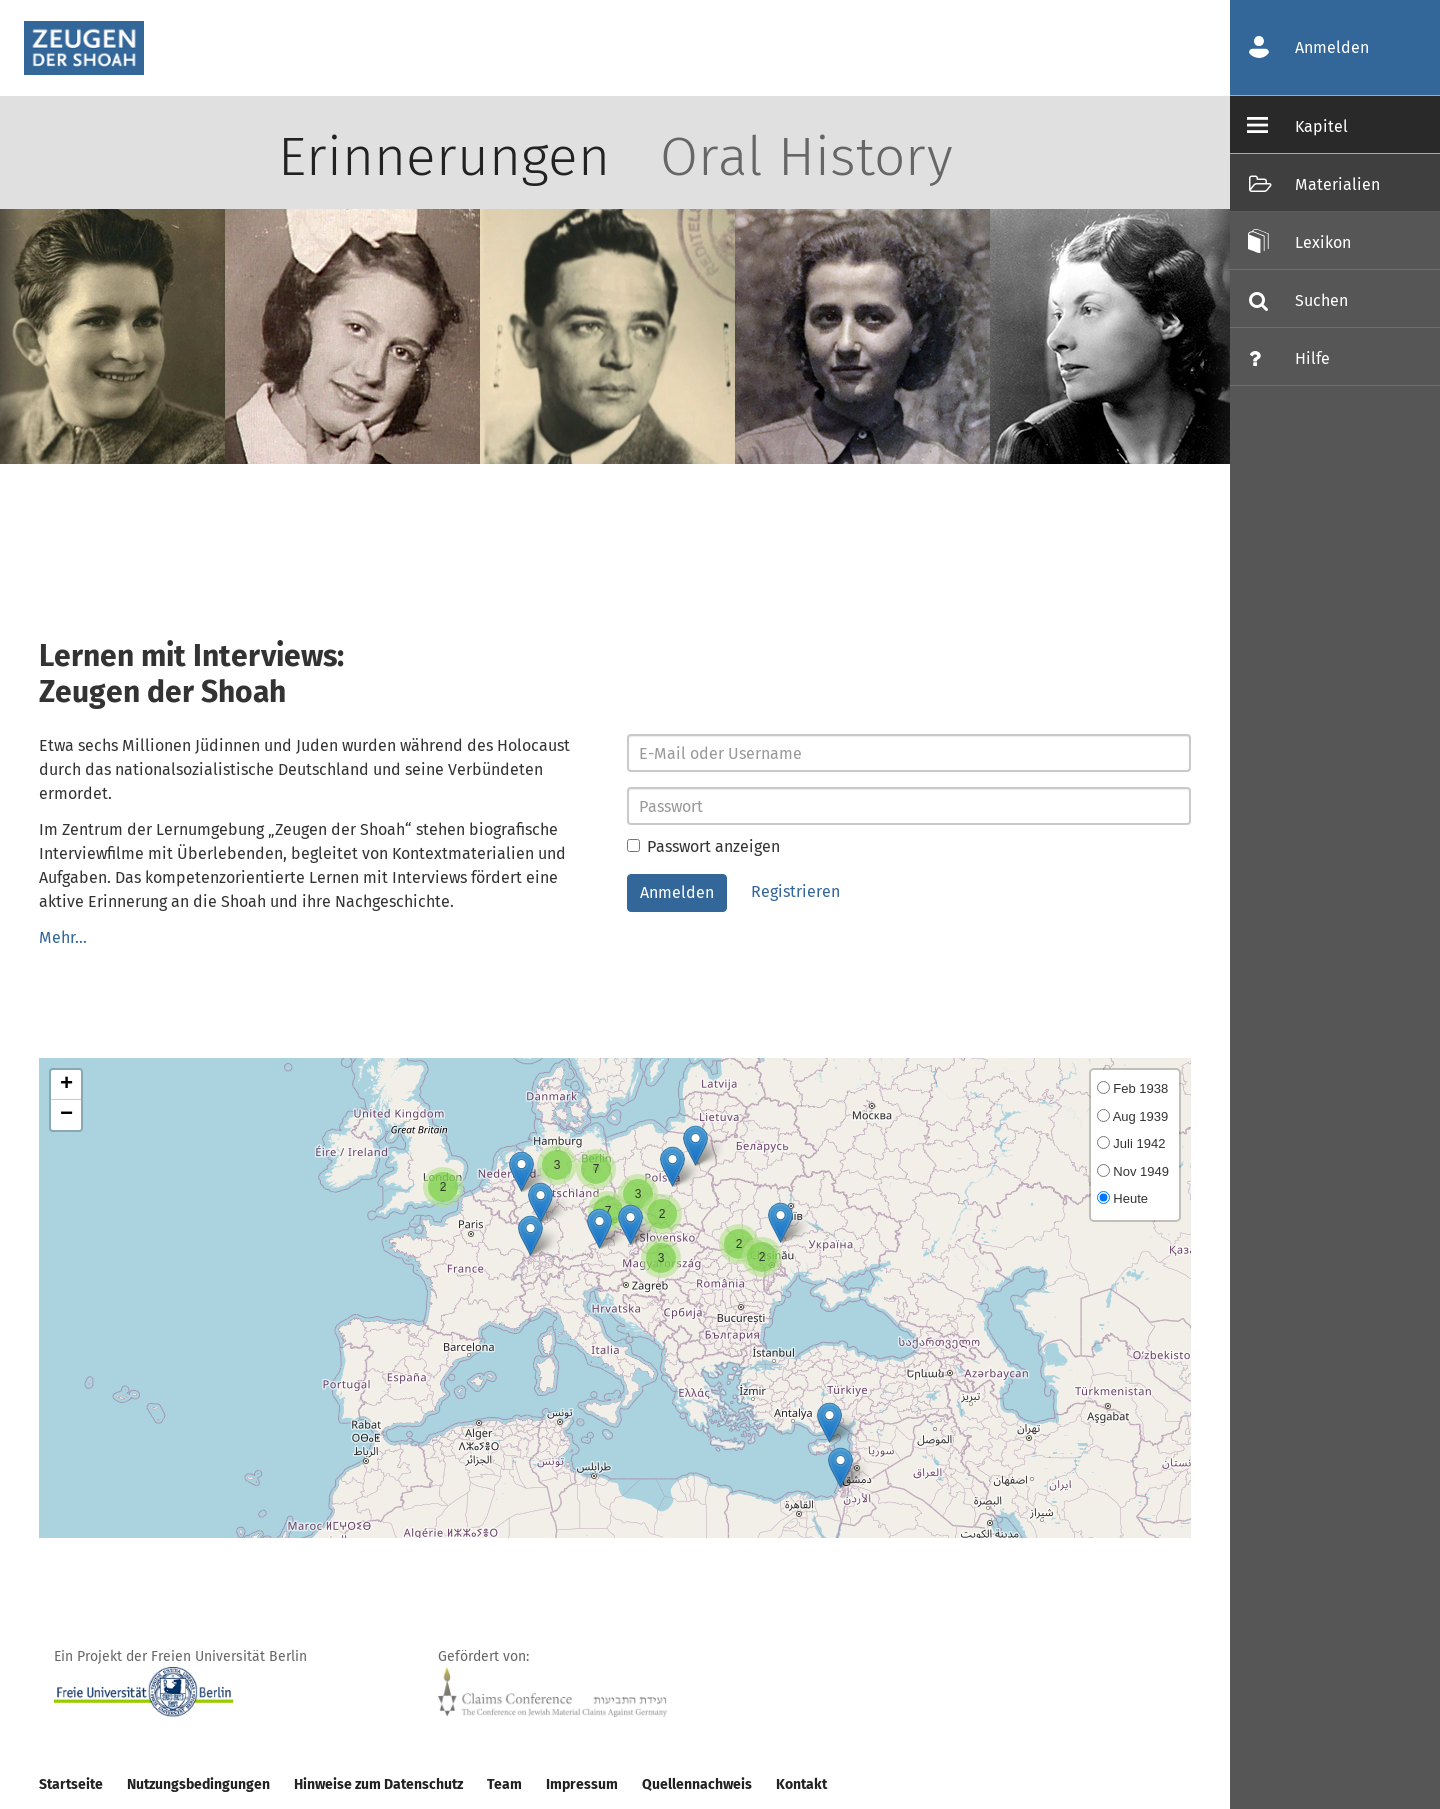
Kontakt (801, 1784)
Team (504, 1784)
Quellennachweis (697, 1784)
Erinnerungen (444, 157)
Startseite (71, 1784)
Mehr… (63, 937)
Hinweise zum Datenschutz (378, 1784)
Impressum (582, 1784)
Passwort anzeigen (703, 846)
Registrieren (795, 891)
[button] (630, 1224)
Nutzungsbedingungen (198, 1784)
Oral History (806, 157)
